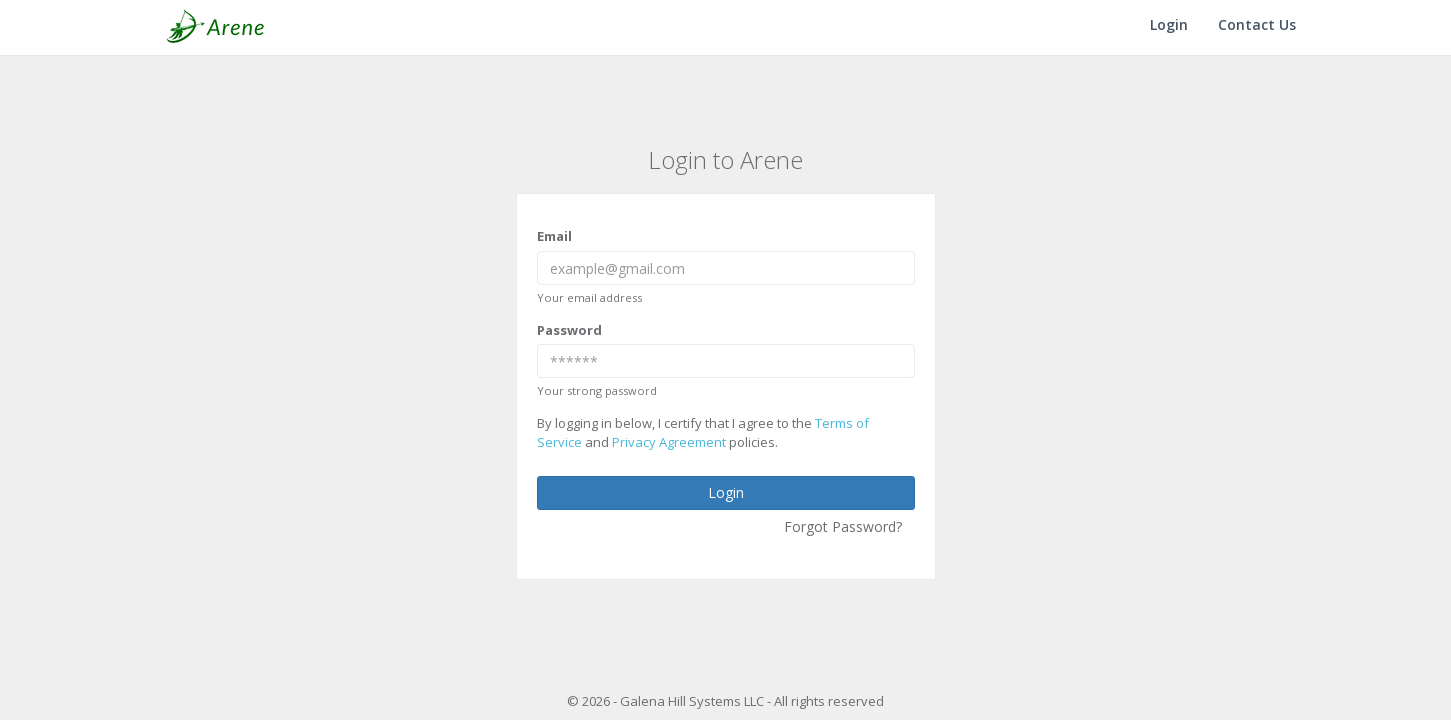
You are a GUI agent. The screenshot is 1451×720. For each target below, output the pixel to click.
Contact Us (1257, 24)
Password (569, 330)
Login (1169, 24)
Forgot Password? (843, 526)
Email (554, 236)
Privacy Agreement (669, 442)
